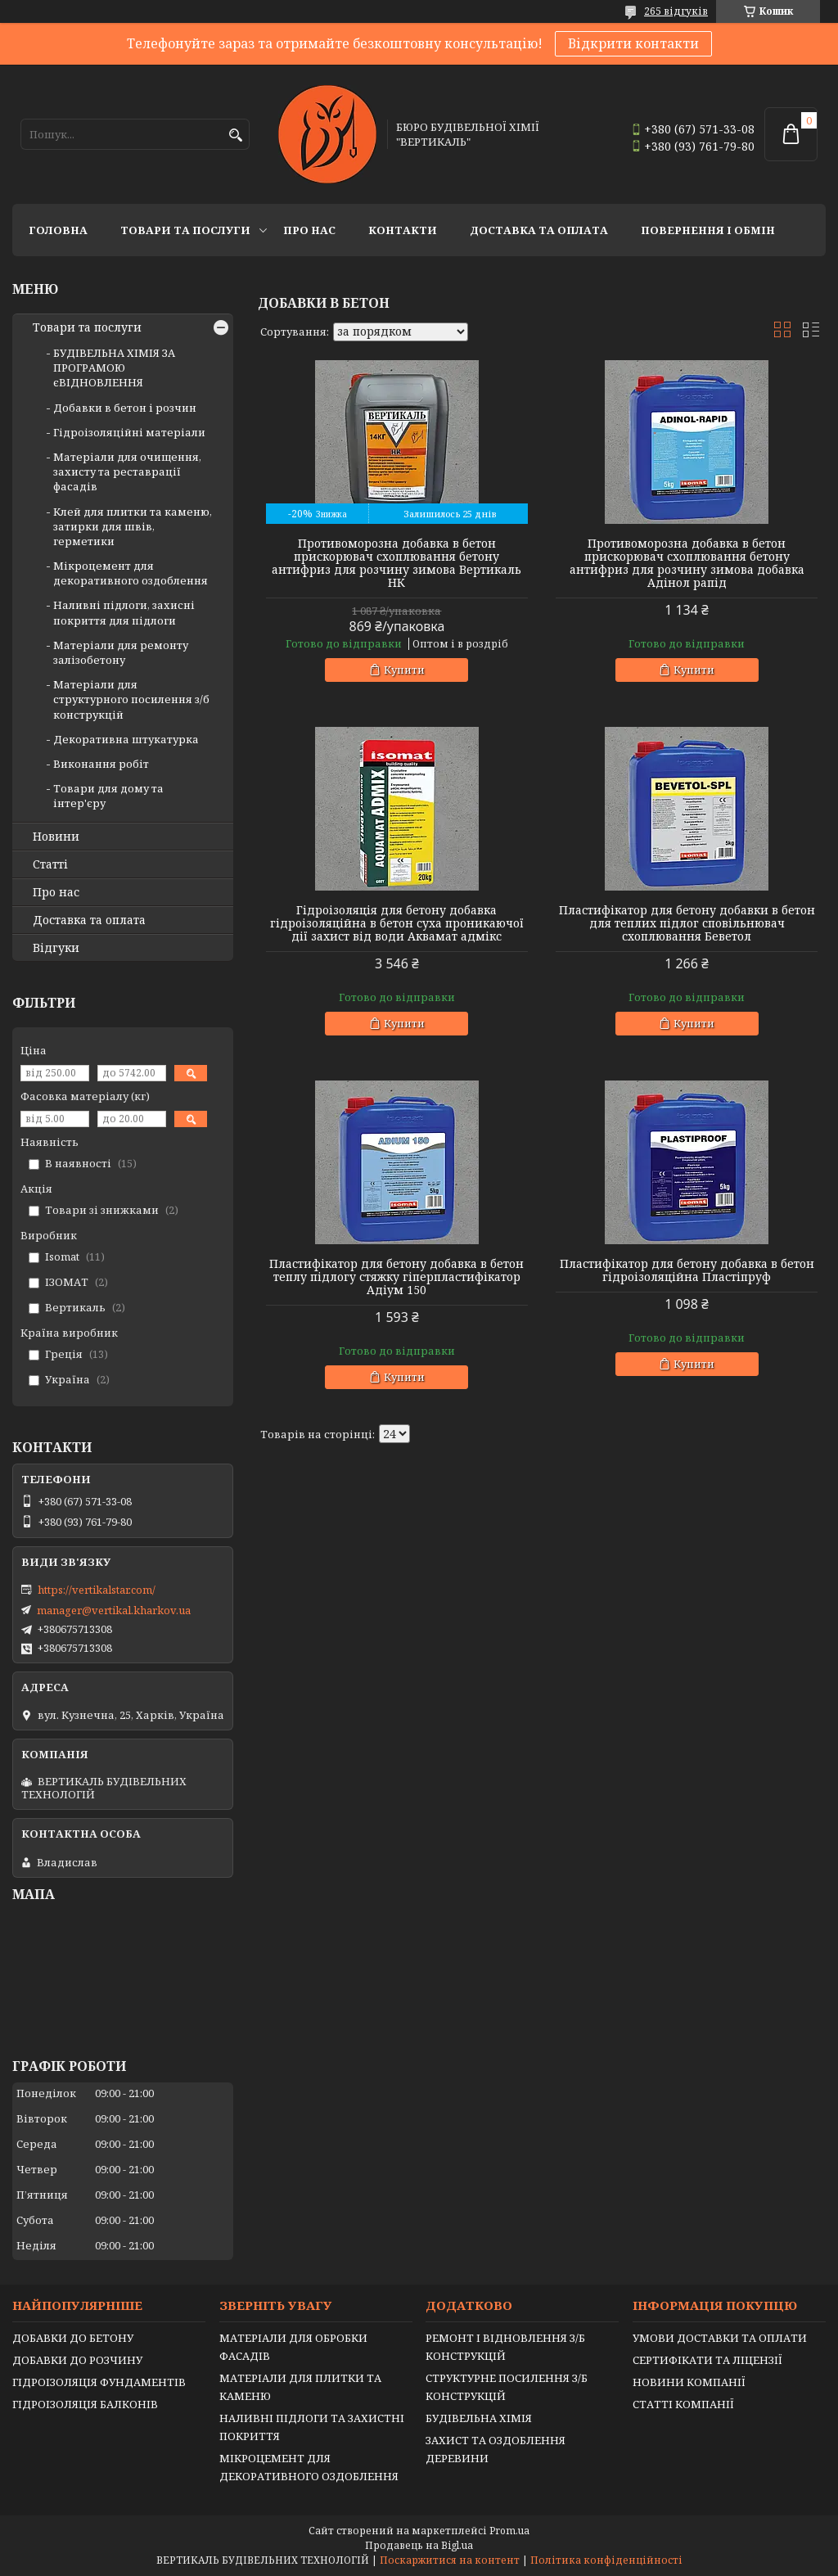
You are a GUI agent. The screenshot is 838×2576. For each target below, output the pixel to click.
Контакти (402, 230)
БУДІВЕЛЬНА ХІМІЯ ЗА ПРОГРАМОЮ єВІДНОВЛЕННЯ (114, 367)
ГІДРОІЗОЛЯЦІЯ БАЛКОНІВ (85, 2404)
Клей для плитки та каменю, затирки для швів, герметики (132, 526)
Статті (50, 864)
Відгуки (56, 948)
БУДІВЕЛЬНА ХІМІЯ (479, 2418)
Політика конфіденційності (606, 2560)
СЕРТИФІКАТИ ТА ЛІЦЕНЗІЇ (707, 2360)
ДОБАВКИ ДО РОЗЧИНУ (77, 2360)
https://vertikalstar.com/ (96, 1589)
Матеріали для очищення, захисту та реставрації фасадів (127, 471)
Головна (58, 230)
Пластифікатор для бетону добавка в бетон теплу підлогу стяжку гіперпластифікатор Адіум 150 (396, 1277)
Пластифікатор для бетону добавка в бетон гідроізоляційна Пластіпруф (687, 1270)
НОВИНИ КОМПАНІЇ (689, 2382)
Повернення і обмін (708, 230)
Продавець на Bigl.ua (419, 2545)
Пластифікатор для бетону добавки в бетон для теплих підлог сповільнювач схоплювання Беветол (687, 923)
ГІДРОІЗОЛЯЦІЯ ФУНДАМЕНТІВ (99, 2382)
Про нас (309, 230)
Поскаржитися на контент (450, 2560)
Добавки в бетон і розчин (124, 407)
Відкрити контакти (633, 43)
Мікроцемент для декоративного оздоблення (130, 573)
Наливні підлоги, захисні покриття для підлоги (124, 612)
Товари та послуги (185, 230)
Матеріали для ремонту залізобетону (120, 652)
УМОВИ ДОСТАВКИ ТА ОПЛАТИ (720, 2337)
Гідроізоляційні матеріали (129, 432)
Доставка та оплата (539, 230)
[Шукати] (235, 135)
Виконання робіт (101, 763)
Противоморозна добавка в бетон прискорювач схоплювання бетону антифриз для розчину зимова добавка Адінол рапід (687, 563)
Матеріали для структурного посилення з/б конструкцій (131, 699)
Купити (404, 669)
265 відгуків (676, 11)
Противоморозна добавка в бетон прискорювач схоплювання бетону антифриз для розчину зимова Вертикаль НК (396, 563)
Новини (56, 836)
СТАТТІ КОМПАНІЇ (683, 2404)
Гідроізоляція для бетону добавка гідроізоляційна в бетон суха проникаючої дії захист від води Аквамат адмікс (397, 923)
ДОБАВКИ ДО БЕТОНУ (72, 2337)
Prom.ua (509, 2531)
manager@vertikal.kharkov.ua (114, 1610)
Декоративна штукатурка (126, 739)
